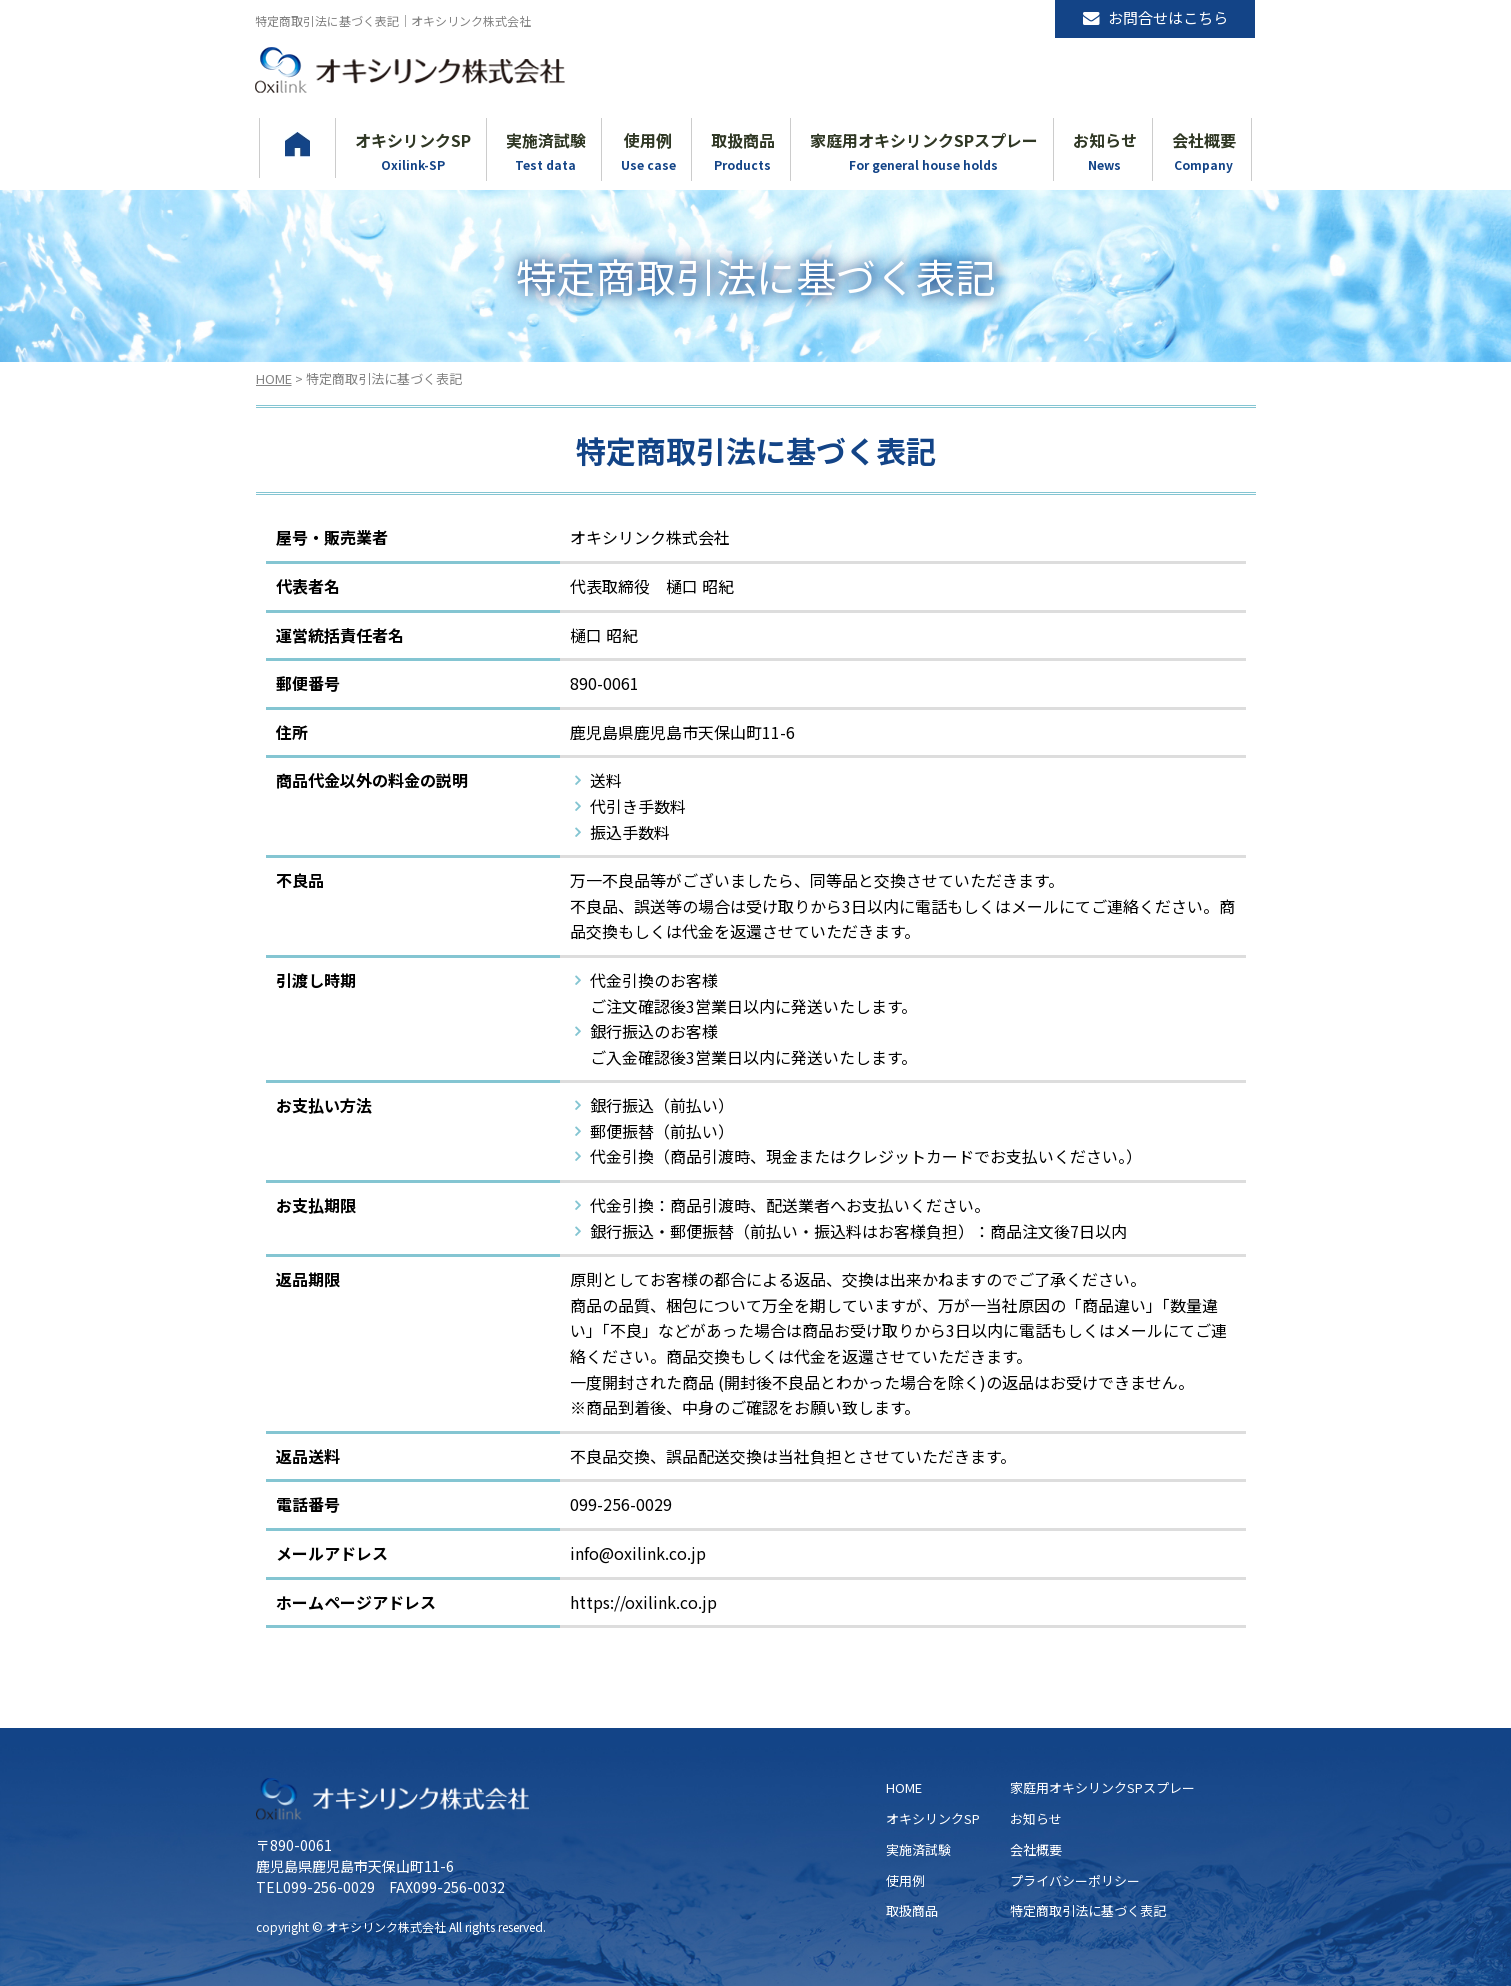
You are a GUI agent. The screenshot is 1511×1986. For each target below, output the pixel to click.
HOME (274, 378)
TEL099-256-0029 (315, 1887)
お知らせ (1036, 1818)
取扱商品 (912, 1910)
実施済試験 (918, 1849)
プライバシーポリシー (1075, 1880)
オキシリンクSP (933, 1818)
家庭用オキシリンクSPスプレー (1102, 1787)
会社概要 (1036, 1849)
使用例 (905, 1880)
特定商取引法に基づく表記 (1088, 1910)
